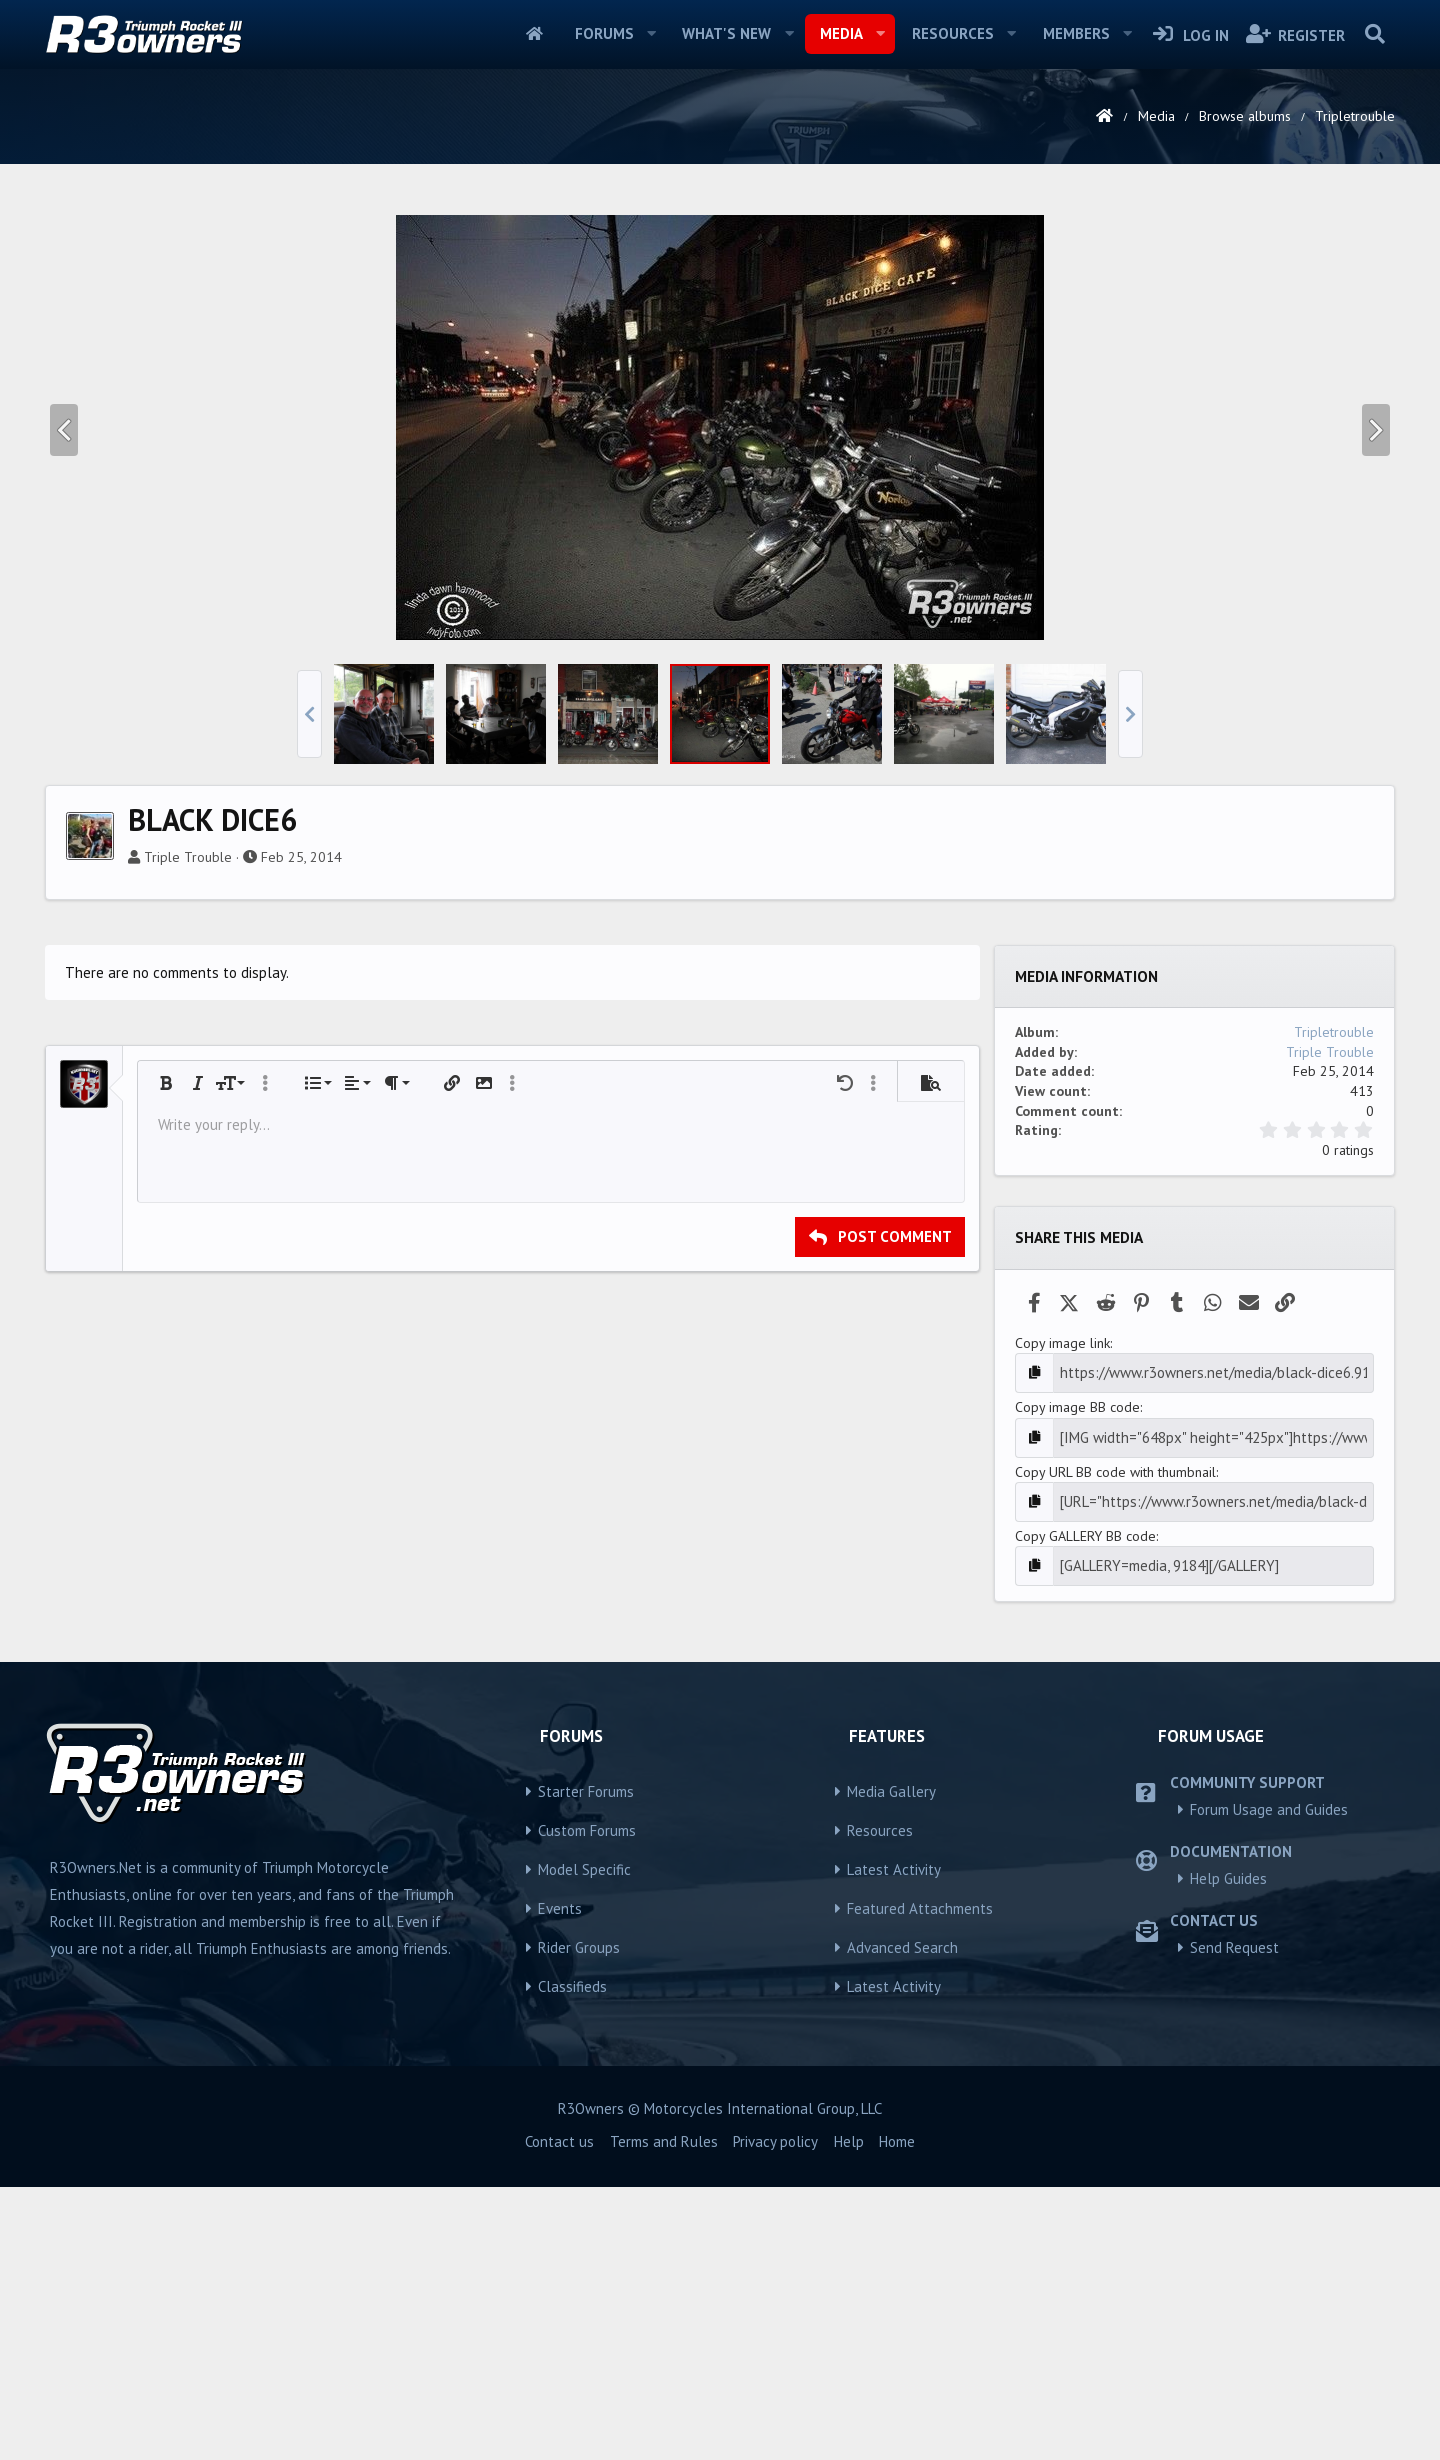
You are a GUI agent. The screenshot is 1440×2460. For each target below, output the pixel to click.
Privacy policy (775, 2414)
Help (849, 2414)
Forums (604, 33)
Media (841, 33)
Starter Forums (586, 2063)
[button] (651, 34)
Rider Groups (579, 2219)
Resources (953, 33)
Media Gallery (891, 2063)
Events (560, 2180)
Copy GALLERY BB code (1085, 1810)
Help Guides (1228, 2150)
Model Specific (584, 2141)
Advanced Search (902, 2219)
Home (534, 34)
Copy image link (1062, 1623)
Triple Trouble (188, 1137)
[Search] (1374, 34)
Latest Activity (894, 2141)
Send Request (1234, 2219)
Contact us (559, 2414)
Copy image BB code (1077, 1685)
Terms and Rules (664, 2414)
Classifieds (572, 2258)
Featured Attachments (920, 2180)
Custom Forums (587, 2102)
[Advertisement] (720, 344)
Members (1076, 33)
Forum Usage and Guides (1269, 2081)
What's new (726, 33)
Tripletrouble (1334, 1312)
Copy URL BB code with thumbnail (1115, 1748)
